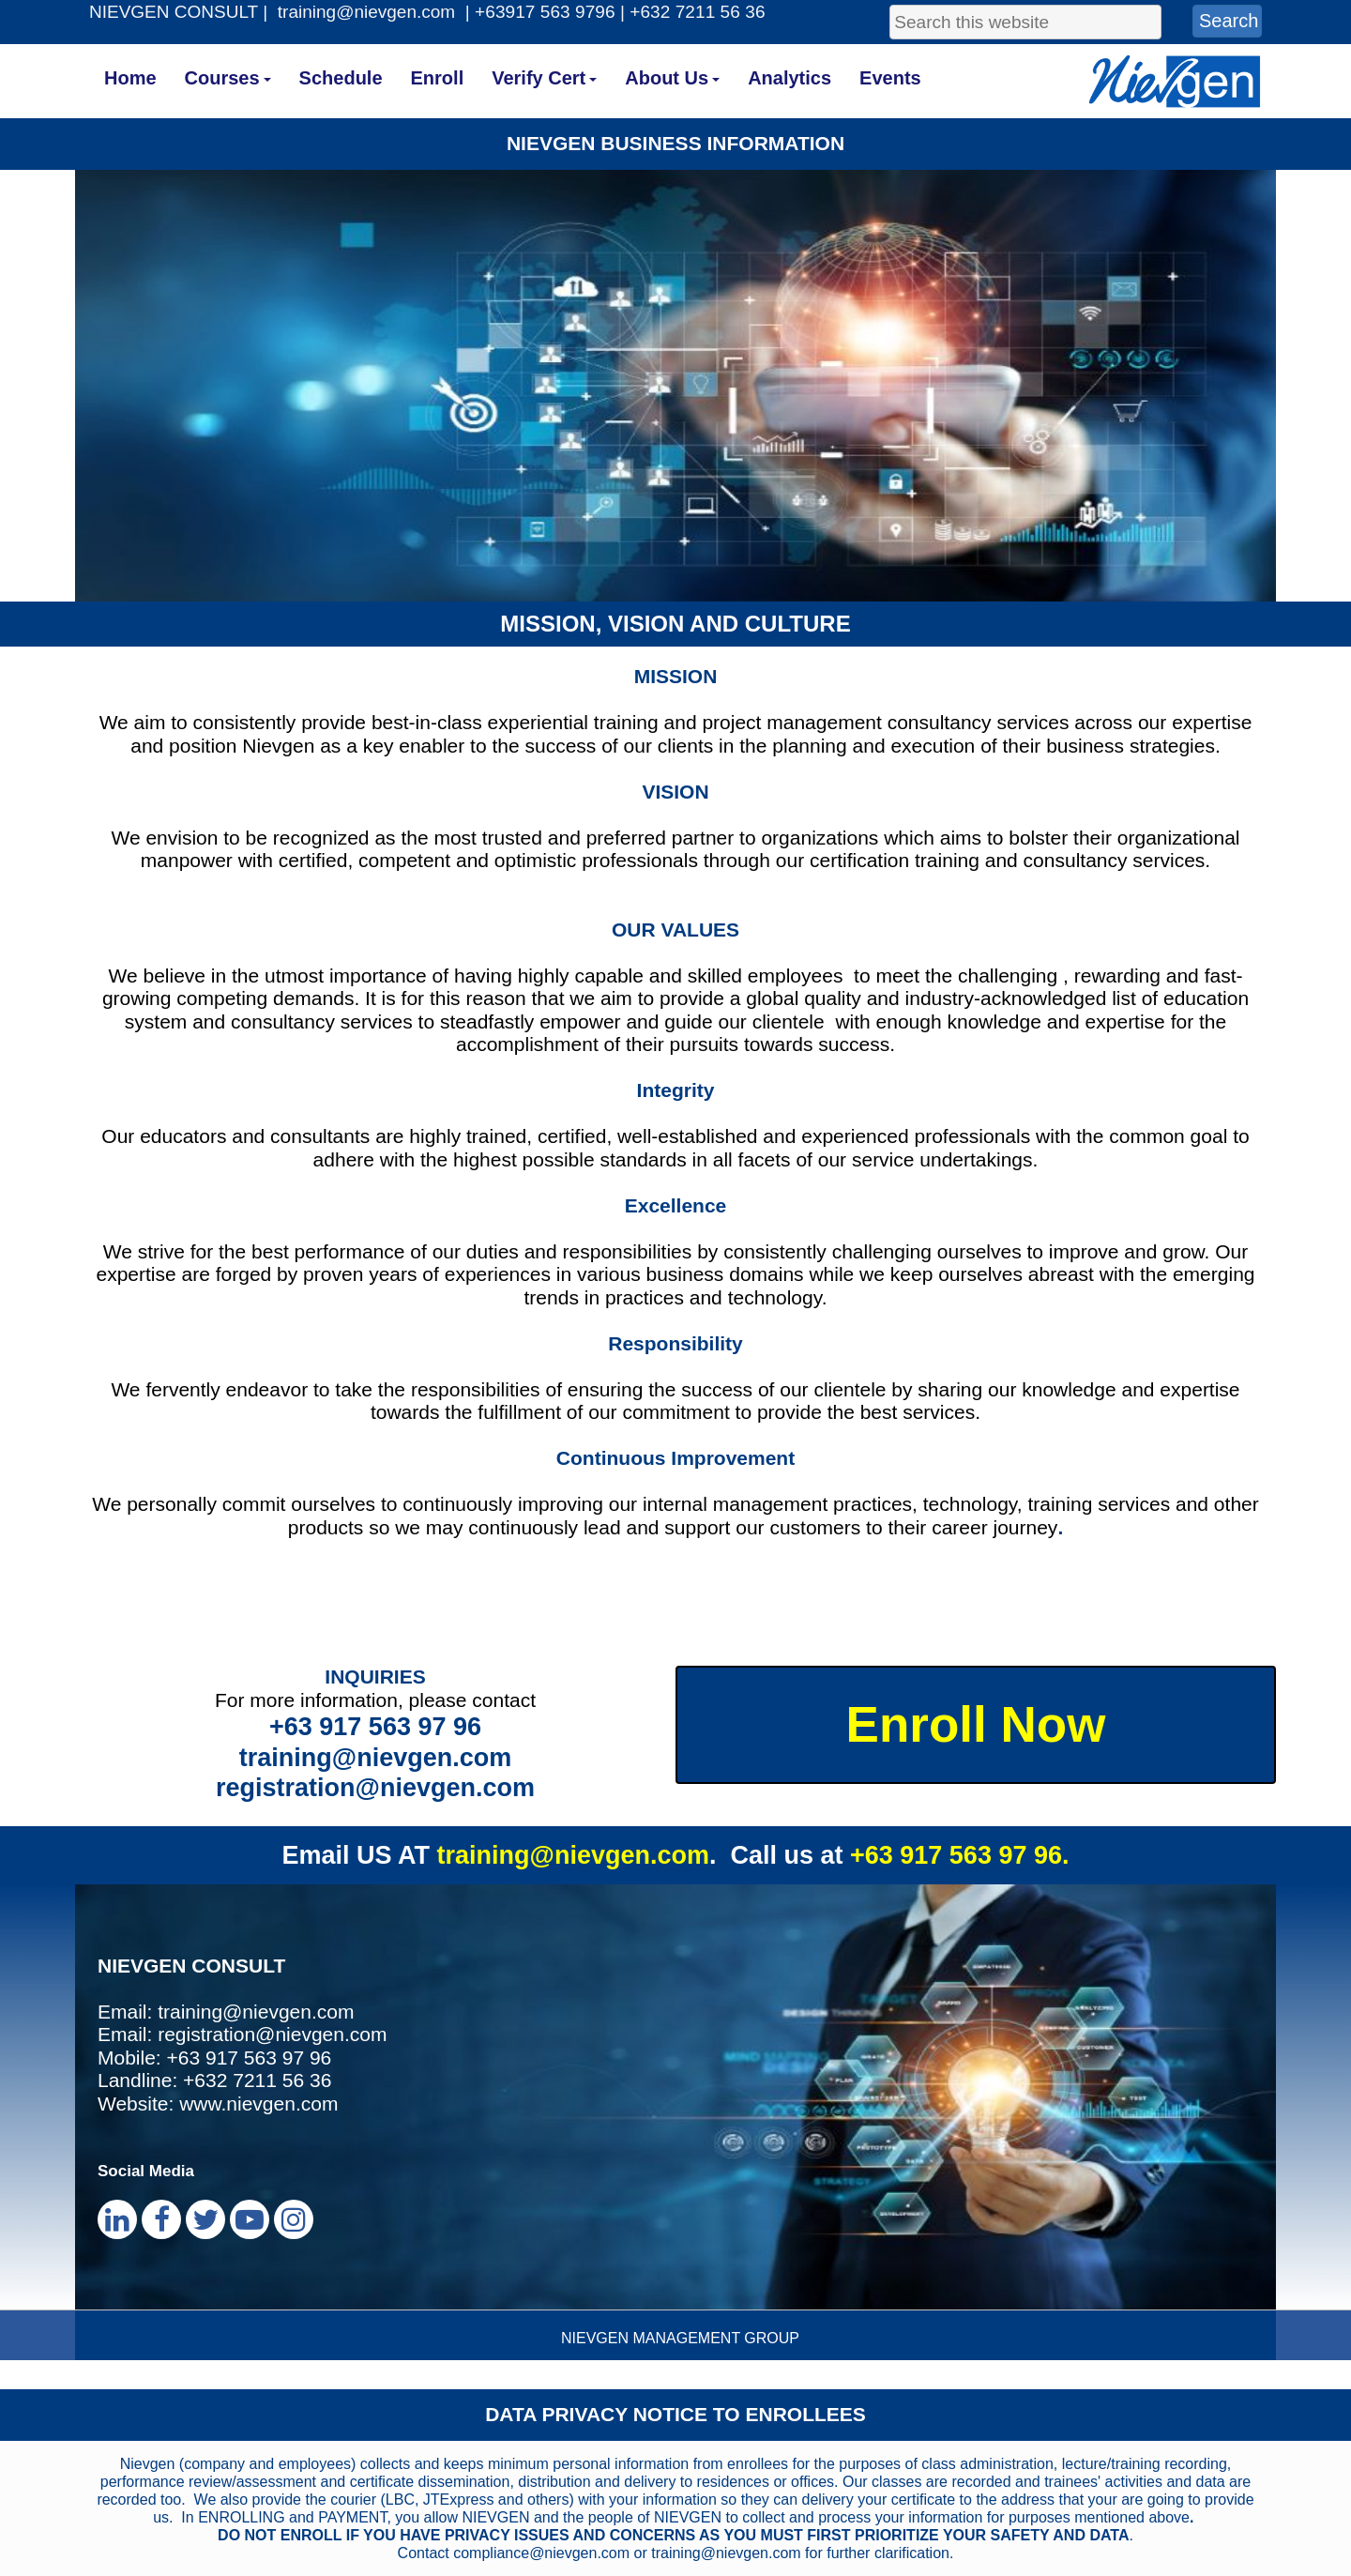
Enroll (437, 78)
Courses (228, 78)
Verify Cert (544, 78)
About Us (672, 78)
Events (890, 78)
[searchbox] (1025, 22)
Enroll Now (976, 1724)
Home (130, 78)
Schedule (341, 78)
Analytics (789, 78)
